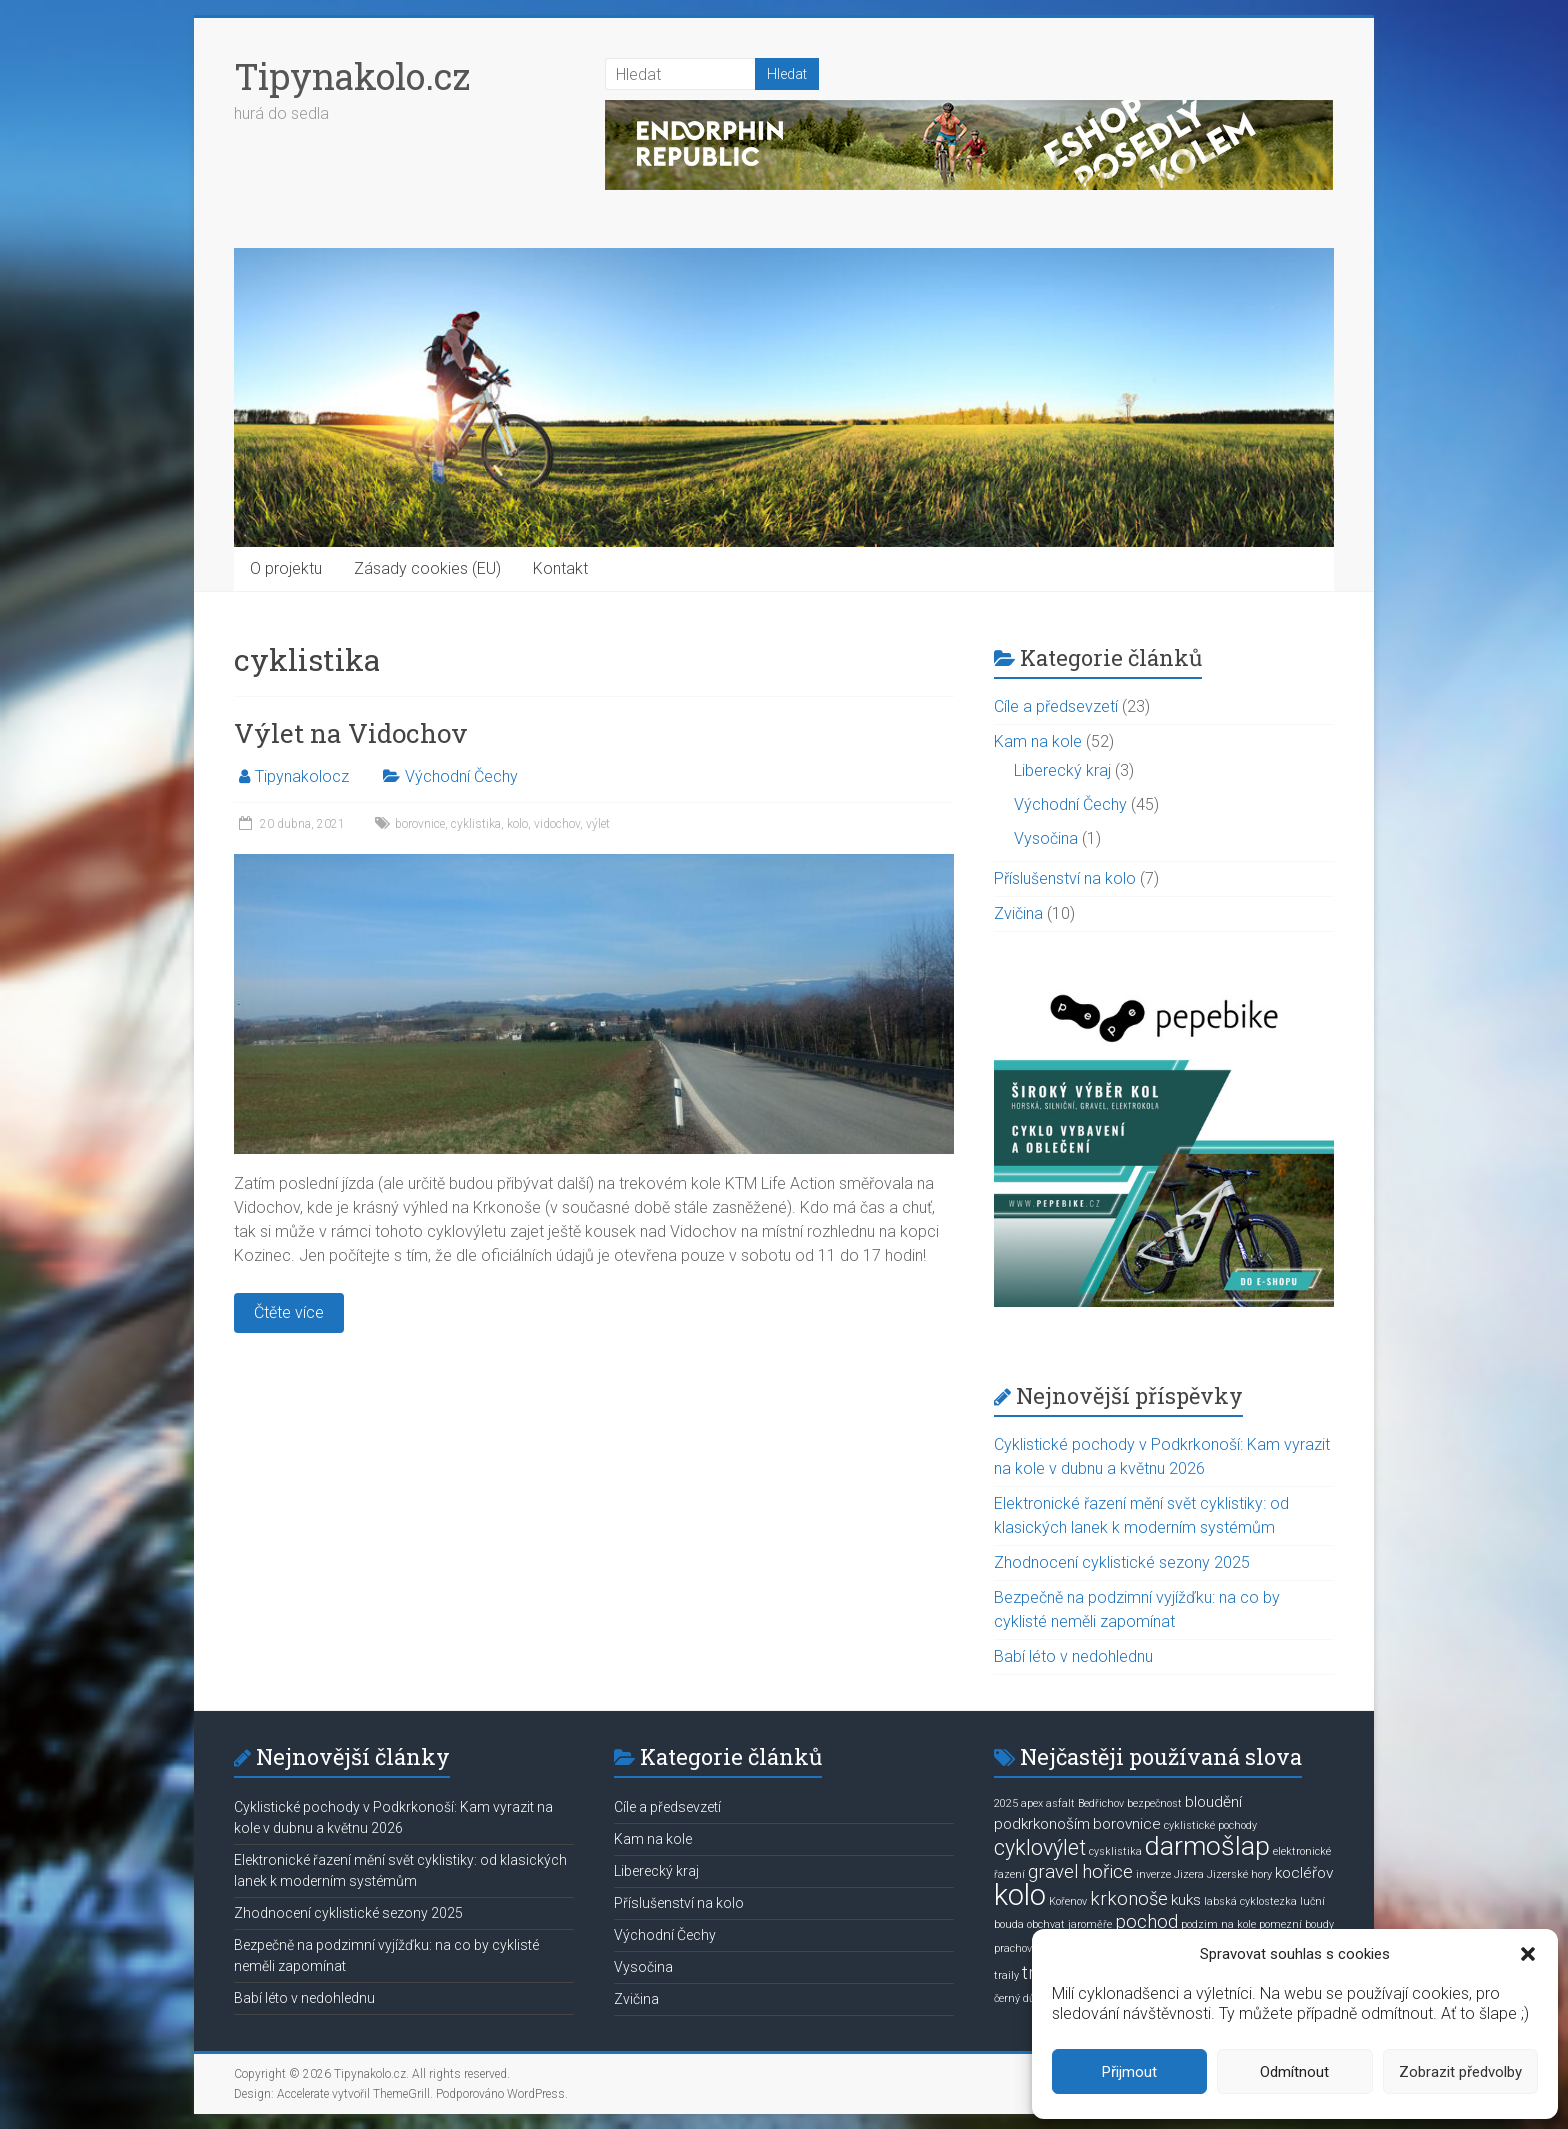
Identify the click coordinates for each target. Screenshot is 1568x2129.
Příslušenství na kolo (1065, 878)
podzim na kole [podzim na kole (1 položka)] (1218, 1924)
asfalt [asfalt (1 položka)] (1060, 1803)
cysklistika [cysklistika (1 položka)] (1115, 1851)
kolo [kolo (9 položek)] (1020, 1895)
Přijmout (1129, 2072)
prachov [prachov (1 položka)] (1013, 1948)
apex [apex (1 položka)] (1032, 1803)
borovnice (420, 824)
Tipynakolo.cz (352, 76)
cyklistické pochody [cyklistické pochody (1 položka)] (1210, 1825)
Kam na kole (1038, 741)
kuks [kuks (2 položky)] (1186, 1900)
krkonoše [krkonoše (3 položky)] (1129, 1899)
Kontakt (560, 568)
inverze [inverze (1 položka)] (1153, 1874)
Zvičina (1018, 913)
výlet (598, 824)
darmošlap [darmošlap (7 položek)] (1207, 1846)
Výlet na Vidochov (351, 733)
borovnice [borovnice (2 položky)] (1127, 1824)
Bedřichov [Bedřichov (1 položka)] (1101, 1803)
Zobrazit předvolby (1460, 2072)
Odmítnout (1294, 2072)
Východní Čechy (461, 776)
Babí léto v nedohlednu (1073, 1656)
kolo (517, 824)
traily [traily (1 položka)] (1006, 1975)
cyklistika (476, 824)
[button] (1528, 1954)
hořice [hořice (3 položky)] (1107, 1872)
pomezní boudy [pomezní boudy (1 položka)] (1296, 1924)
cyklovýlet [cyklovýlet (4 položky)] (1040, 1847)
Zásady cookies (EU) (427, 568)
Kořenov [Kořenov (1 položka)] (1068, 1901)
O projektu (286, 568)
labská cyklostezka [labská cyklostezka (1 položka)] (1250, 1901)
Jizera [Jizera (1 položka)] (1189, 1874)
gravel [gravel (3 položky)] (1053, 1872)
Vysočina (1046, 838)
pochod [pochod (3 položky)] (1146, 1922)
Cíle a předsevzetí (1056, 706)
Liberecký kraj (1062, 770)
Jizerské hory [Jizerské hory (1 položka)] (1239, 1874)
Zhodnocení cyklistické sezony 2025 (1122, 1562)
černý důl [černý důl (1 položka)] (1016, 1998)
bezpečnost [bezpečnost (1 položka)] (1154, 1803)
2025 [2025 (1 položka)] (1006, 1803)
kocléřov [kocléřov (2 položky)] (1304, 1873)
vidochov (557, 824)
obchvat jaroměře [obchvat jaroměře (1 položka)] (1069, 1924)
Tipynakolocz (302, 776)
